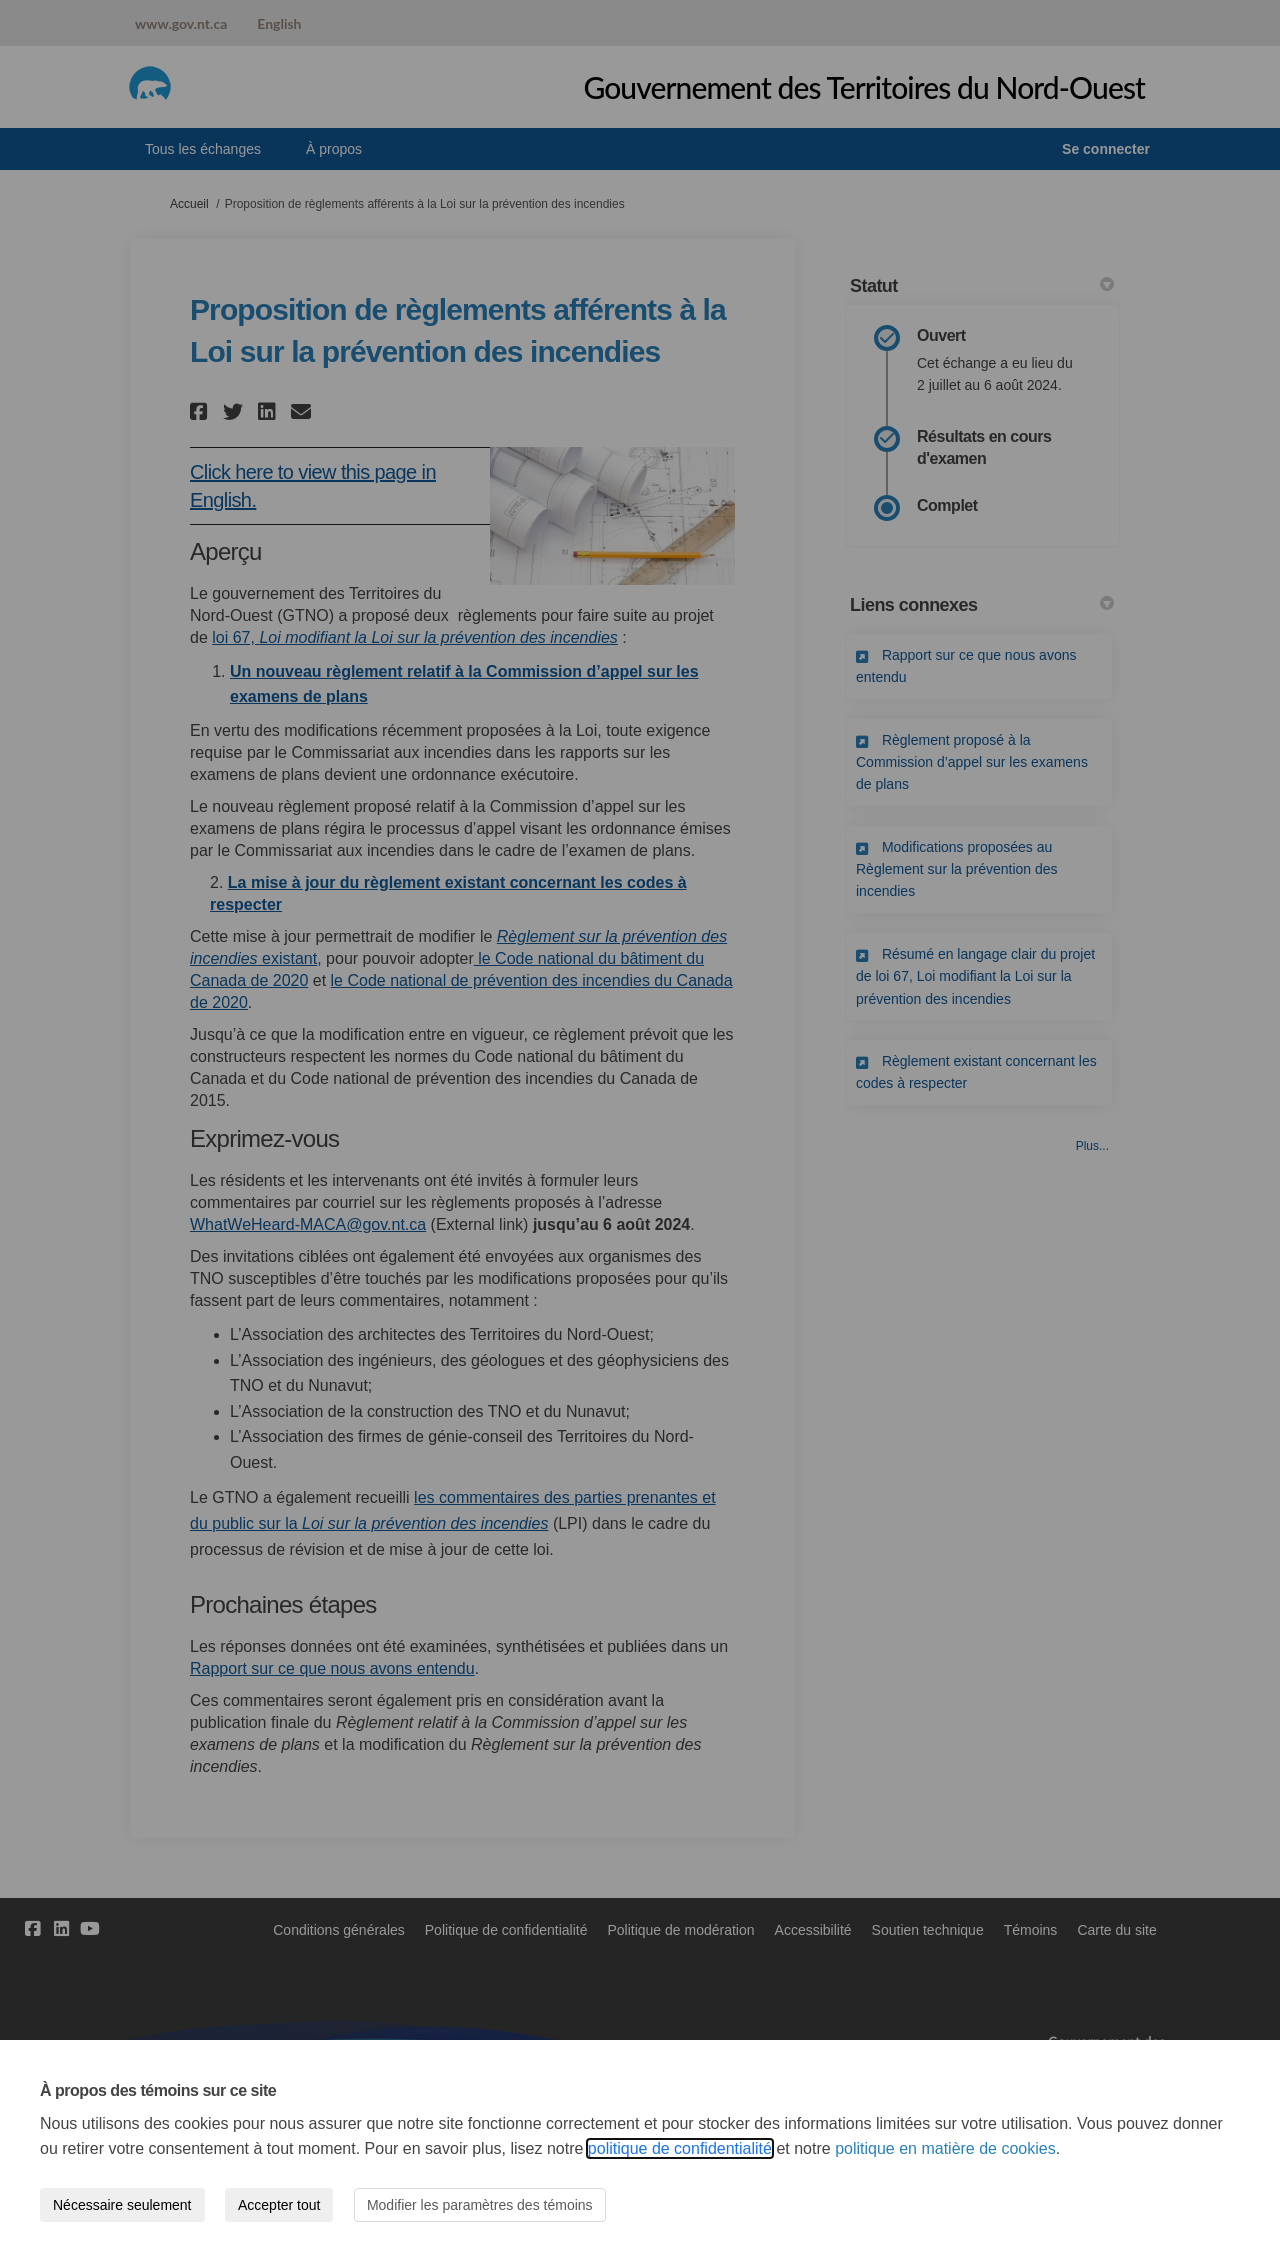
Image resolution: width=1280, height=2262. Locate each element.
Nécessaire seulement (122, 2205)
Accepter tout (279, 2205)
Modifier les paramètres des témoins (480, 2205)
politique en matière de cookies (945, 2148)
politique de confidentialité (680, 2148)
